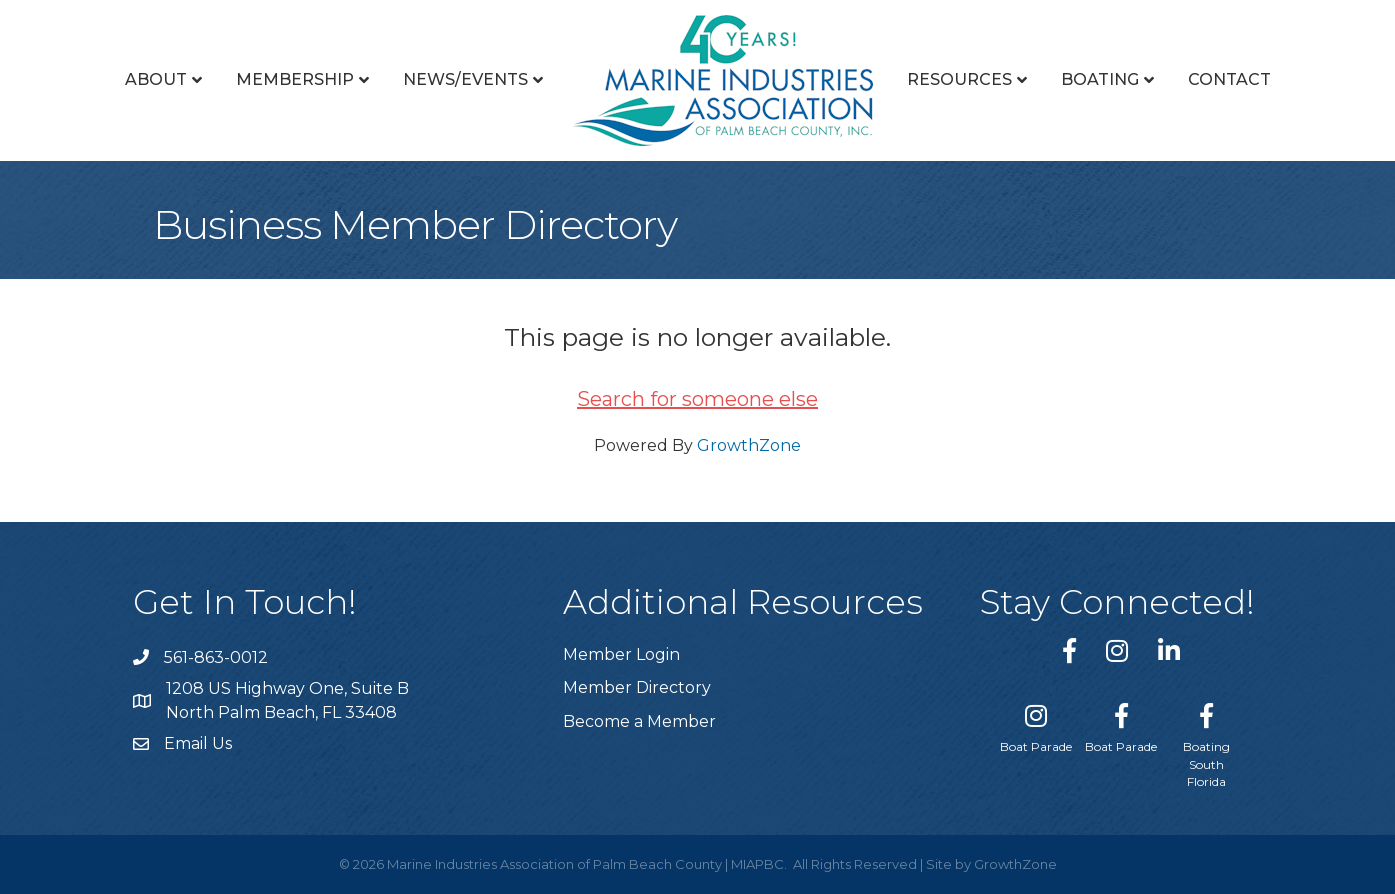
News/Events (465, 79)
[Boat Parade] (1036, 724)
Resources (959, 79)
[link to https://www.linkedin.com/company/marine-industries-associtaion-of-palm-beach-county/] (1169, 650)
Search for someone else (697, 399)
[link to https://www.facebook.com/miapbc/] (1069, 650)
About (156, 79)
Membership (295, 79)
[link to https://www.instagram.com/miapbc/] (1117, 650)
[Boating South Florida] (1206, 741)
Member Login (621, 654)
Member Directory (637, 687)
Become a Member (639, 721)
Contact (1229, 79)
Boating (1100, 79)
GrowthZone (749, 445)
